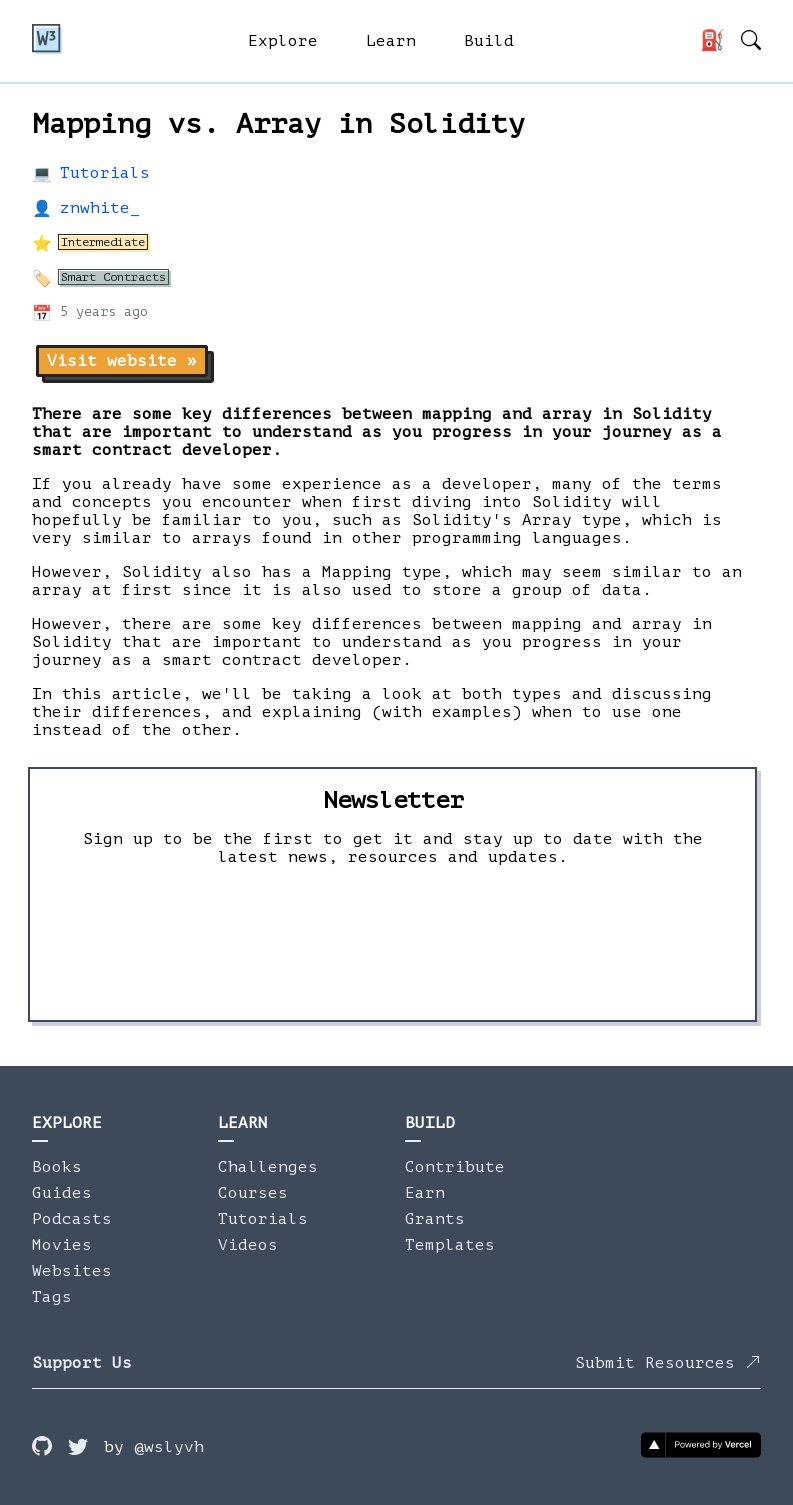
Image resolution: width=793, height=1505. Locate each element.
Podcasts (72, 1219)
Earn (425, 1193)
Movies (62, 1245)
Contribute (455, 1167)
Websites (72, 1271)
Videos (248, 1245)
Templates (450, 1245)
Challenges (268, 1167)
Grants (435, 1219)
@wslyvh (169, 1447)
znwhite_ (100, 208)
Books (57, 1167)
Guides (62, 1193)
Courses (253, 1193)
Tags (52, 1297)
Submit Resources (668, 1363)
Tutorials (105, 173)
